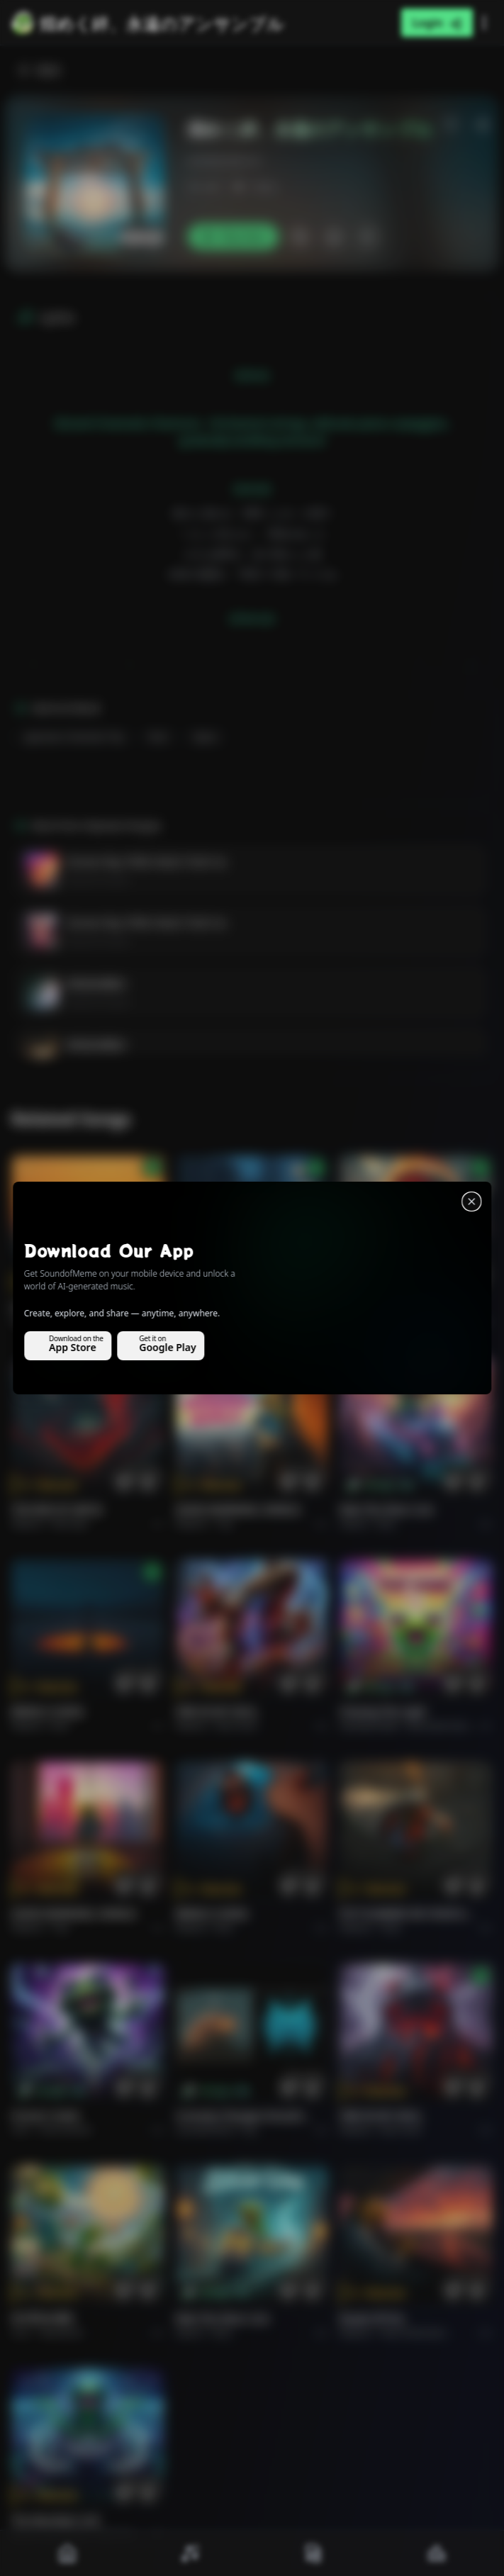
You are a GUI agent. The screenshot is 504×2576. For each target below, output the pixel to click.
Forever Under (46, 2115)
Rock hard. (237, 1726)
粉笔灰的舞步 (96, 983)
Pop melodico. (80, 1322)
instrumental (65, 2130)
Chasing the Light (383, 1711)
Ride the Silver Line (386, 1509)
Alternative (239, 1322)
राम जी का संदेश (42, 2318)
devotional (61, 2332)
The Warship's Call (55, 2520)
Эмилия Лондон (98, 880)
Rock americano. (414, 2332)
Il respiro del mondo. (63, 1307)
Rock (159, 737)
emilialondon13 (224, 160)
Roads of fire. (373, 2318)
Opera (205, 737)
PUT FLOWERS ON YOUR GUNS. (408, 1913)
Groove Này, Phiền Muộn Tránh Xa (146, 861)
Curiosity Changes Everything (244, 2115)
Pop (225, 1524)
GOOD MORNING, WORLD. (239, 1509)
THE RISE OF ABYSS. (386, 1307)
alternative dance (441, 1726)
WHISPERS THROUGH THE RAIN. (244, 1307)
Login (437, 22)
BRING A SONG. (48, 1711)
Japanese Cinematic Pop (74, 737)
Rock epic (399, 1322)
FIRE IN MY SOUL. (218, 1711)
